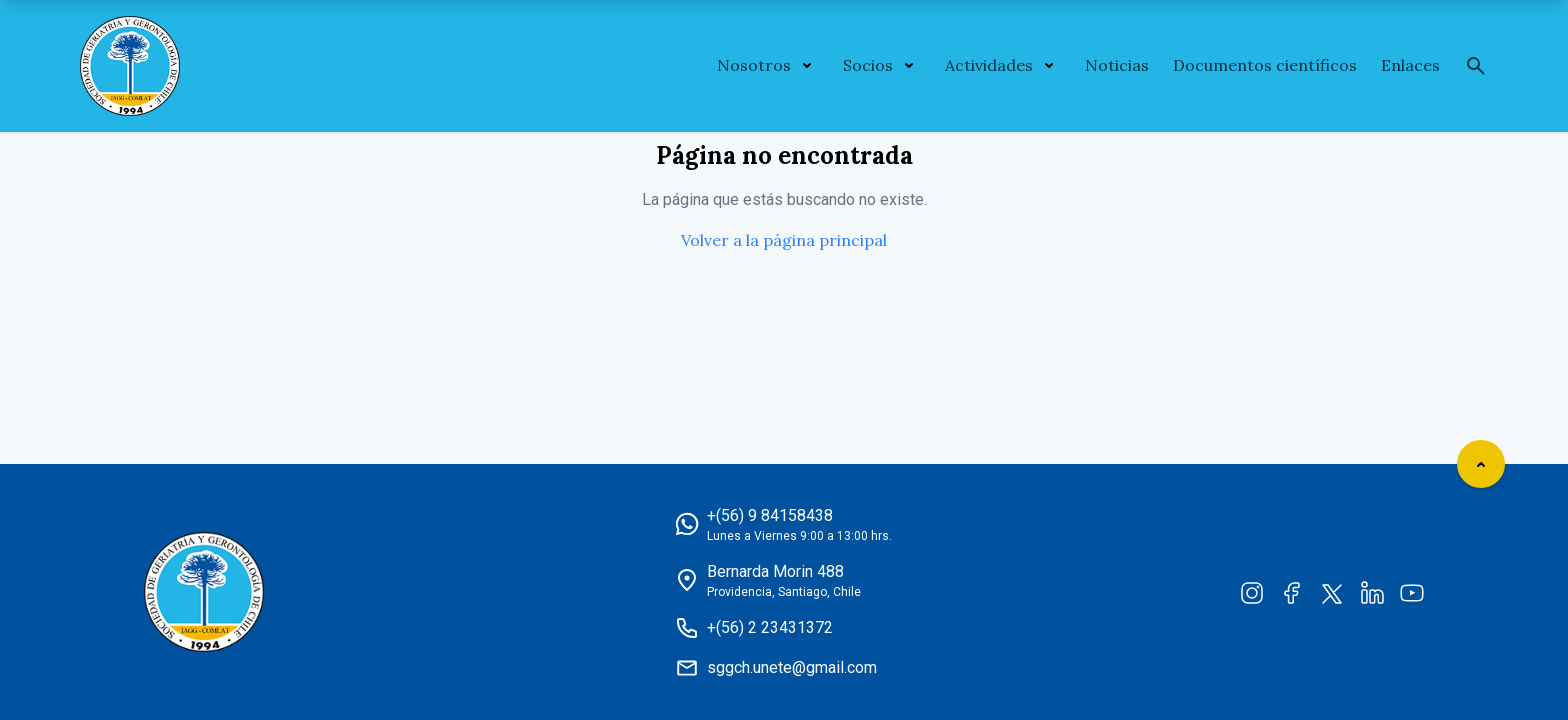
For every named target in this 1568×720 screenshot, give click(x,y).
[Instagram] (1252, 592)
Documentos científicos (1265, 65)
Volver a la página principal (784, 240)
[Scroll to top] (1481, 464)
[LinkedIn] (1372, 592)
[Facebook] (1292, 592)
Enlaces (1410, 65)
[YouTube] (1412, 592)
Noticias (1117, 65)
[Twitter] (1332, 592)
